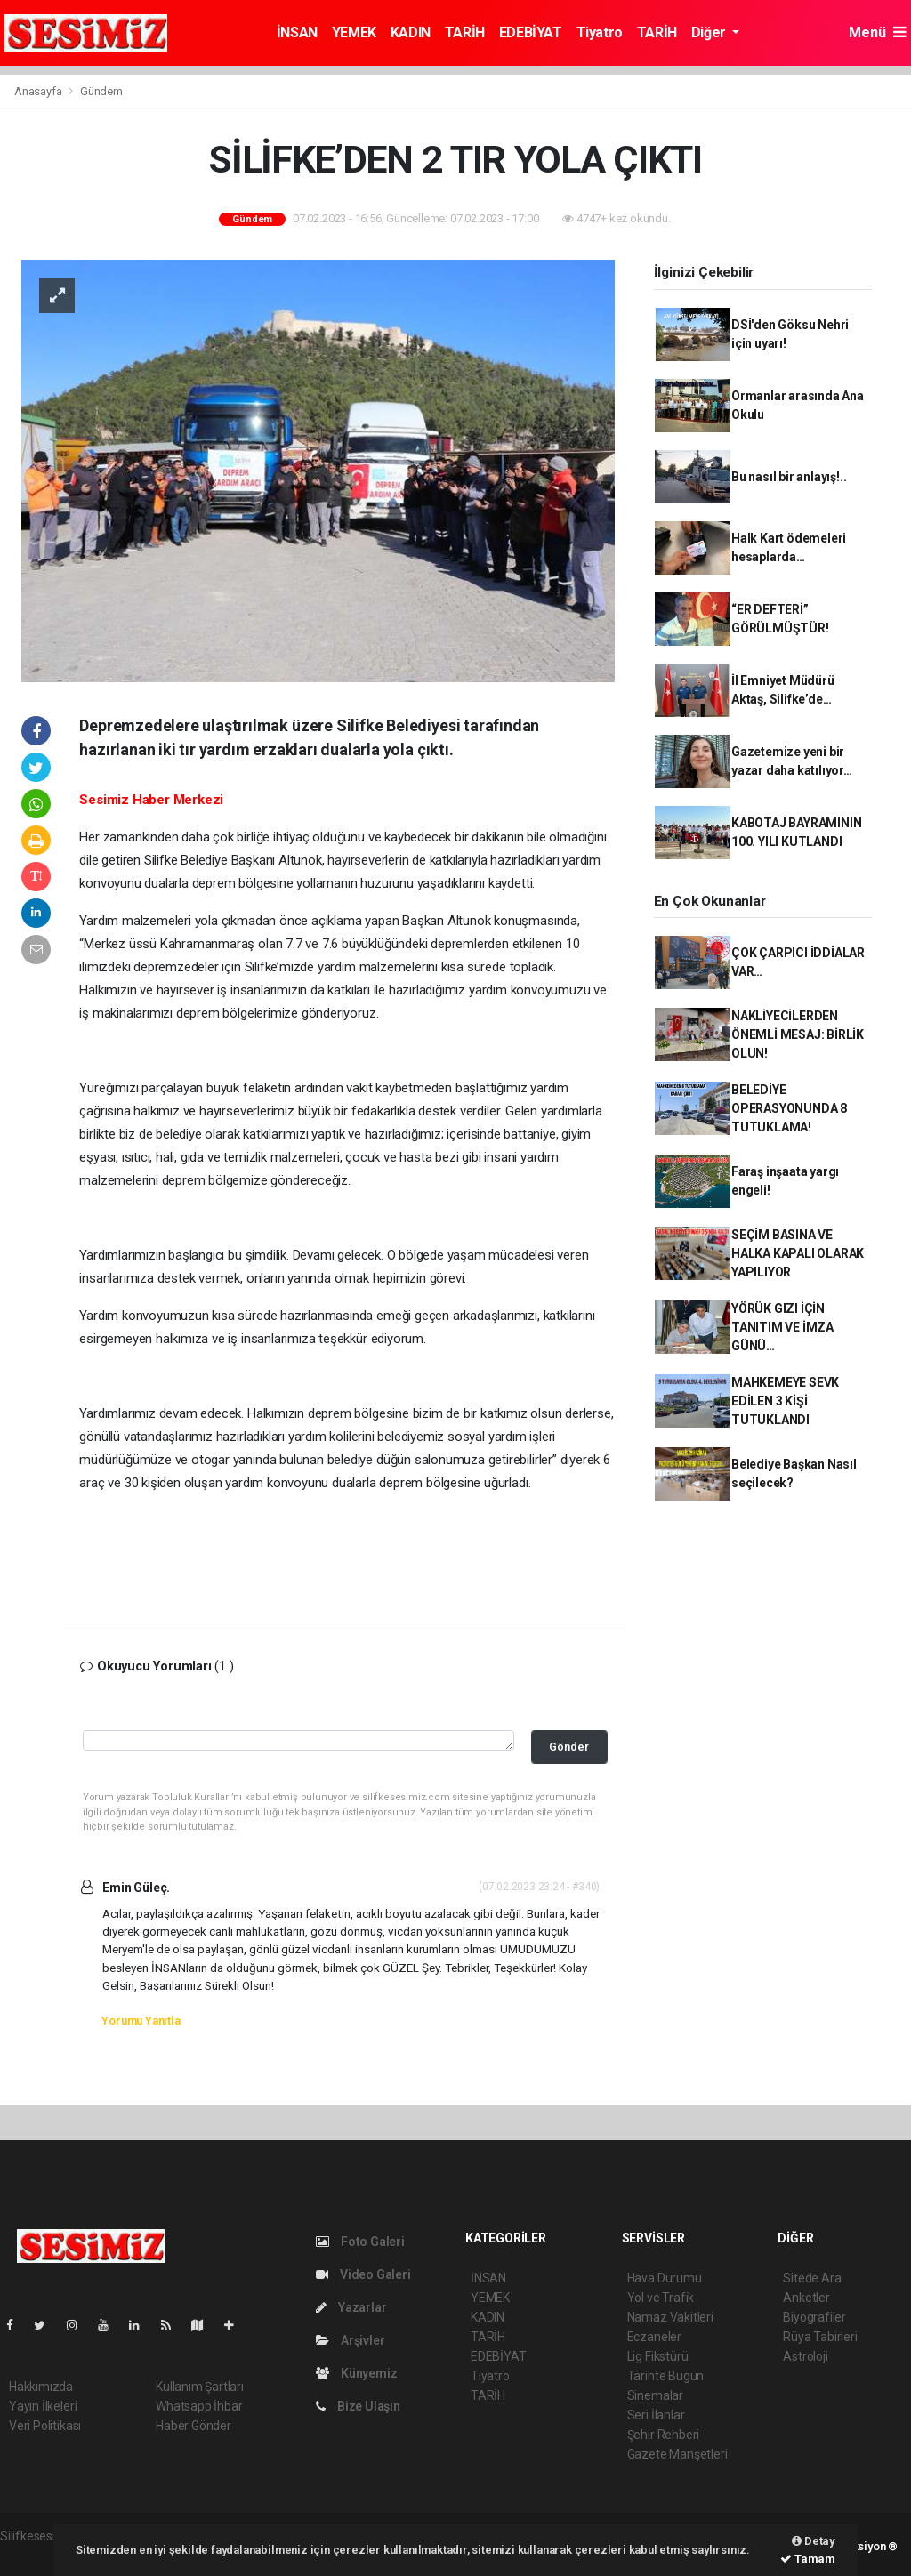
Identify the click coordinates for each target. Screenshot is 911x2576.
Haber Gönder (193, 2426)
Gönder (569, 1746)
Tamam (807, 2558)
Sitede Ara (812, 2278)
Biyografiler (814, 2317)
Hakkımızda (41, 2386)
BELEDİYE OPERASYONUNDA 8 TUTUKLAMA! (789, 1108)
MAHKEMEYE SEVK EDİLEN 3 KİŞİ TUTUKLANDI (785, 1401)
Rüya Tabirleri (820, 2337)
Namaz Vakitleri (670, 2317)
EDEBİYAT (530, 32)
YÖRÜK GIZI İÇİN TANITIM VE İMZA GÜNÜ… (782, 1327)
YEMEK (354, 32)
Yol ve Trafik (661, 2297)
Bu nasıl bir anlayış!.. (789, 477)
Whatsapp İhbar (199, 2406)
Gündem (101, 91)
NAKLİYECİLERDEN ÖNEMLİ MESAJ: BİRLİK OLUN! (797, 1034)
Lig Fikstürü (658, 2356)
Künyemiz (356, 2373)
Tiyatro (599, 32)
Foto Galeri (360, 2241)
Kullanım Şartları (200, 2386)
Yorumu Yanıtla (140, 2020)
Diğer (710, 32)
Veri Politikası (45, 2426)
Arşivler (350, 2340)
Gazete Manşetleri (677, 2454)
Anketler (806, 2297)
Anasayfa (39, 91)
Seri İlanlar (656, 2415)
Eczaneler (654, 2337)
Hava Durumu (664, 2278)
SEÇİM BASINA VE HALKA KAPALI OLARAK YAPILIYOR (797, 1253)
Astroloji (805, 2356)
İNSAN (297, 32)
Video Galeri (363, 2274)
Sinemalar (655, 2395)
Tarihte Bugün (666, 2376)
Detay (813, 2541)
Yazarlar (351, 2307)
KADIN (411, 32)
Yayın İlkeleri (43, 2406)
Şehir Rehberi (663, 2434)
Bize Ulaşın (358, 2406)
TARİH (465, 32)
